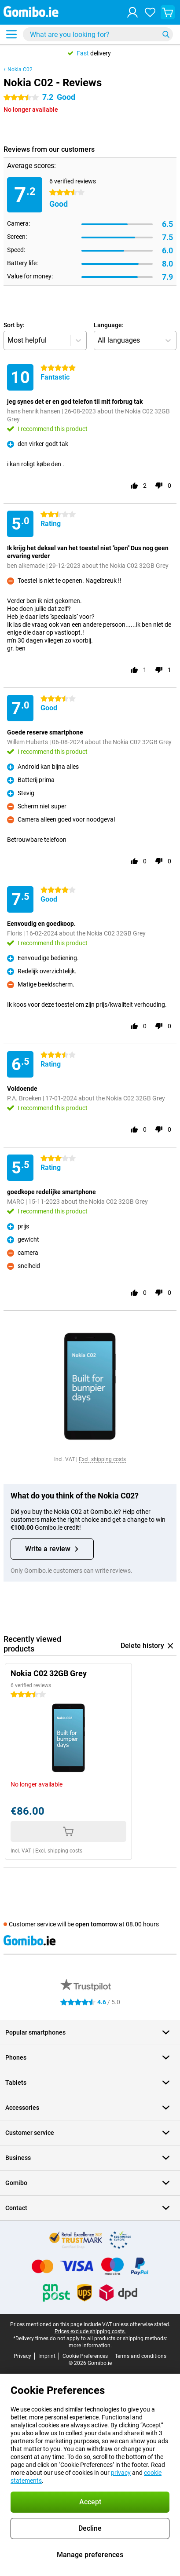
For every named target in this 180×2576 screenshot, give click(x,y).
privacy (121, 2472)
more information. (90, 2345)
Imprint (46, 2356)
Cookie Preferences (85, 2356)
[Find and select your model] (98, 34)
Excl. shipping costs (102, 1459)
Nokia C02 (20, 69)
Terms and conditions (140, 2356)
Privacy (22, 2356)
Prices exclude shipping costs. (90, 2331)
